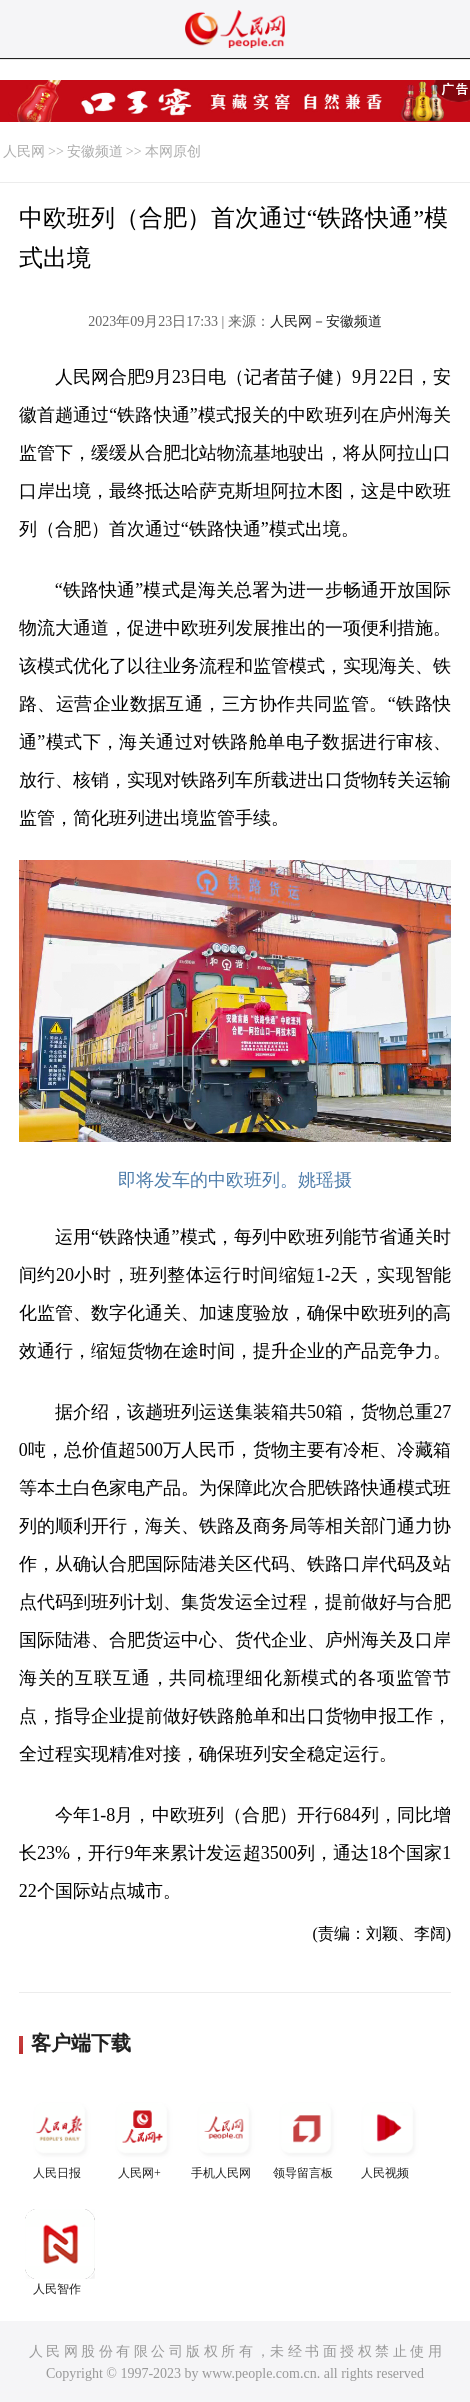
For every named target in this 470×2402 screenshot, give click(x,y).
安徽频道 (95, 151)
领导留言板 (306, 2136)
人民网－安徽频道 (326, 321)
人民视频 (388, 2136)
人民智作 (60, 2252)
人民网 (24, 151)
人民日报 (60, 2136)
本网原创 (173, 151)
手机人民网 (224, 2136)
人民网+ (142, 2136)
